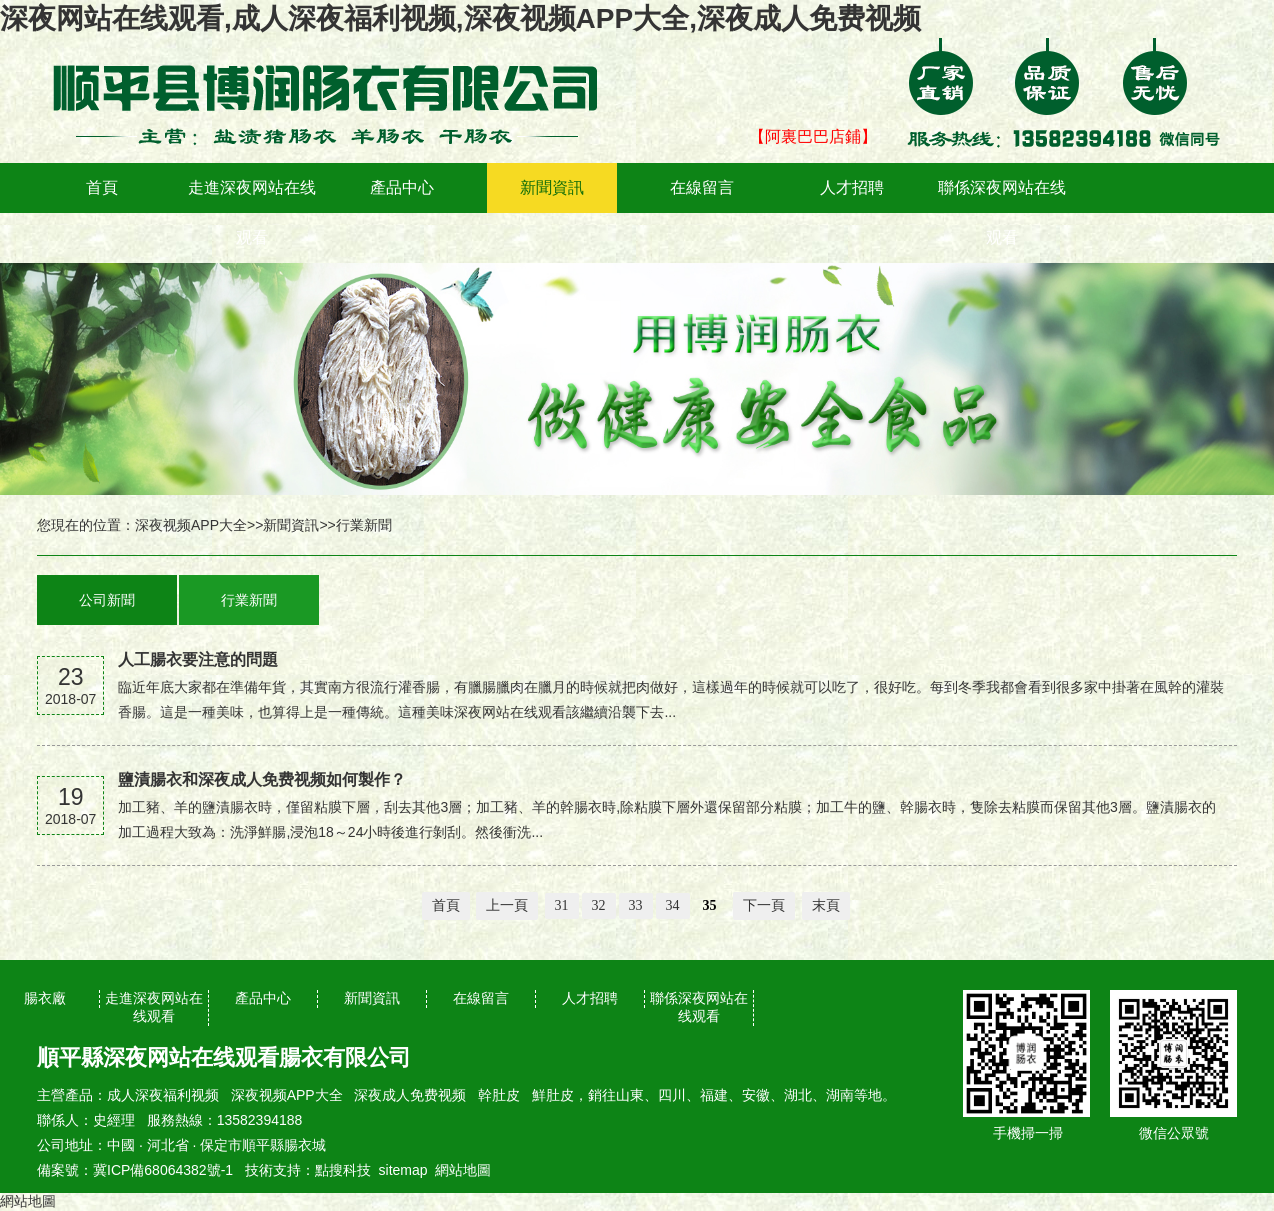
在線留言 (702, 187)
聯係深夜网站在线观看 (1002, 212)
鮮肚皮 (553, 1095)
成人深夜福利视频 (163, 1095)
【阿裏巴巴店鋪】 (813, 136)
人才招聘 (852, 187)
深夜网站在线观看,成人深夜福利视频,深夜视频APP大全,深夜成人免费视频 (460, 18)
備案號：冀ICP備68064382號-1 (135, 1170)
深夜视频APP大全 (191, 525)
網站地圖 (463, 1170)
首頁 (102, 187)
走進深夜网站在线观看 (252, 212)
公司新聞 (107, 600)
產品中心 (402, 187)
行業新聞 (364, 525)
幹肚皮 (499, 1095)
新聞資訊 (552, 187)
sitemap (403, 1170)
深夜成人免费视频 (410, 1095)
